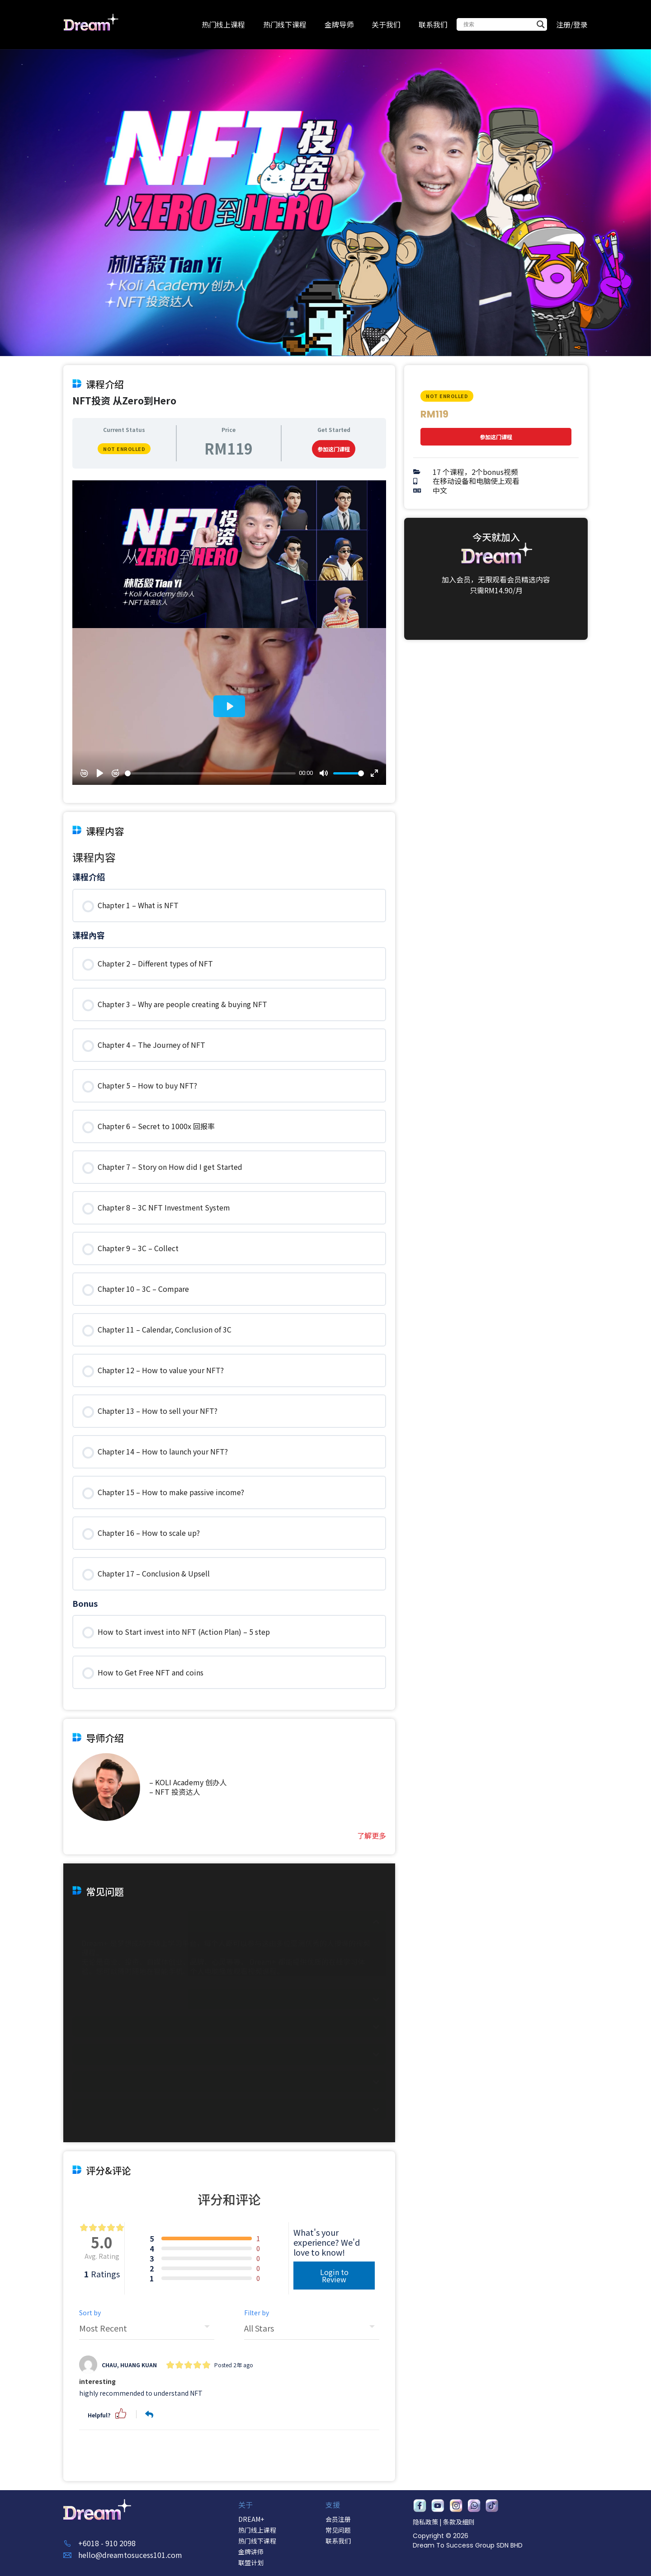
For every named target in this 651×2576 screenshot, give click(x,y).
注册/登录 (572, 24)
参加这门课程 (333, 1876)
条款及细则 (459, 2521)
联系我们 (433, 24)
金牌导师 (339, 24)
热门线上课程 (223, 24)
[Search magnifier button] (540, 24)
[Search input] (497, 24)
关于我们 (386, 24)
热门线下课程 (285, 24)
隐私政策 (425, 2521)
